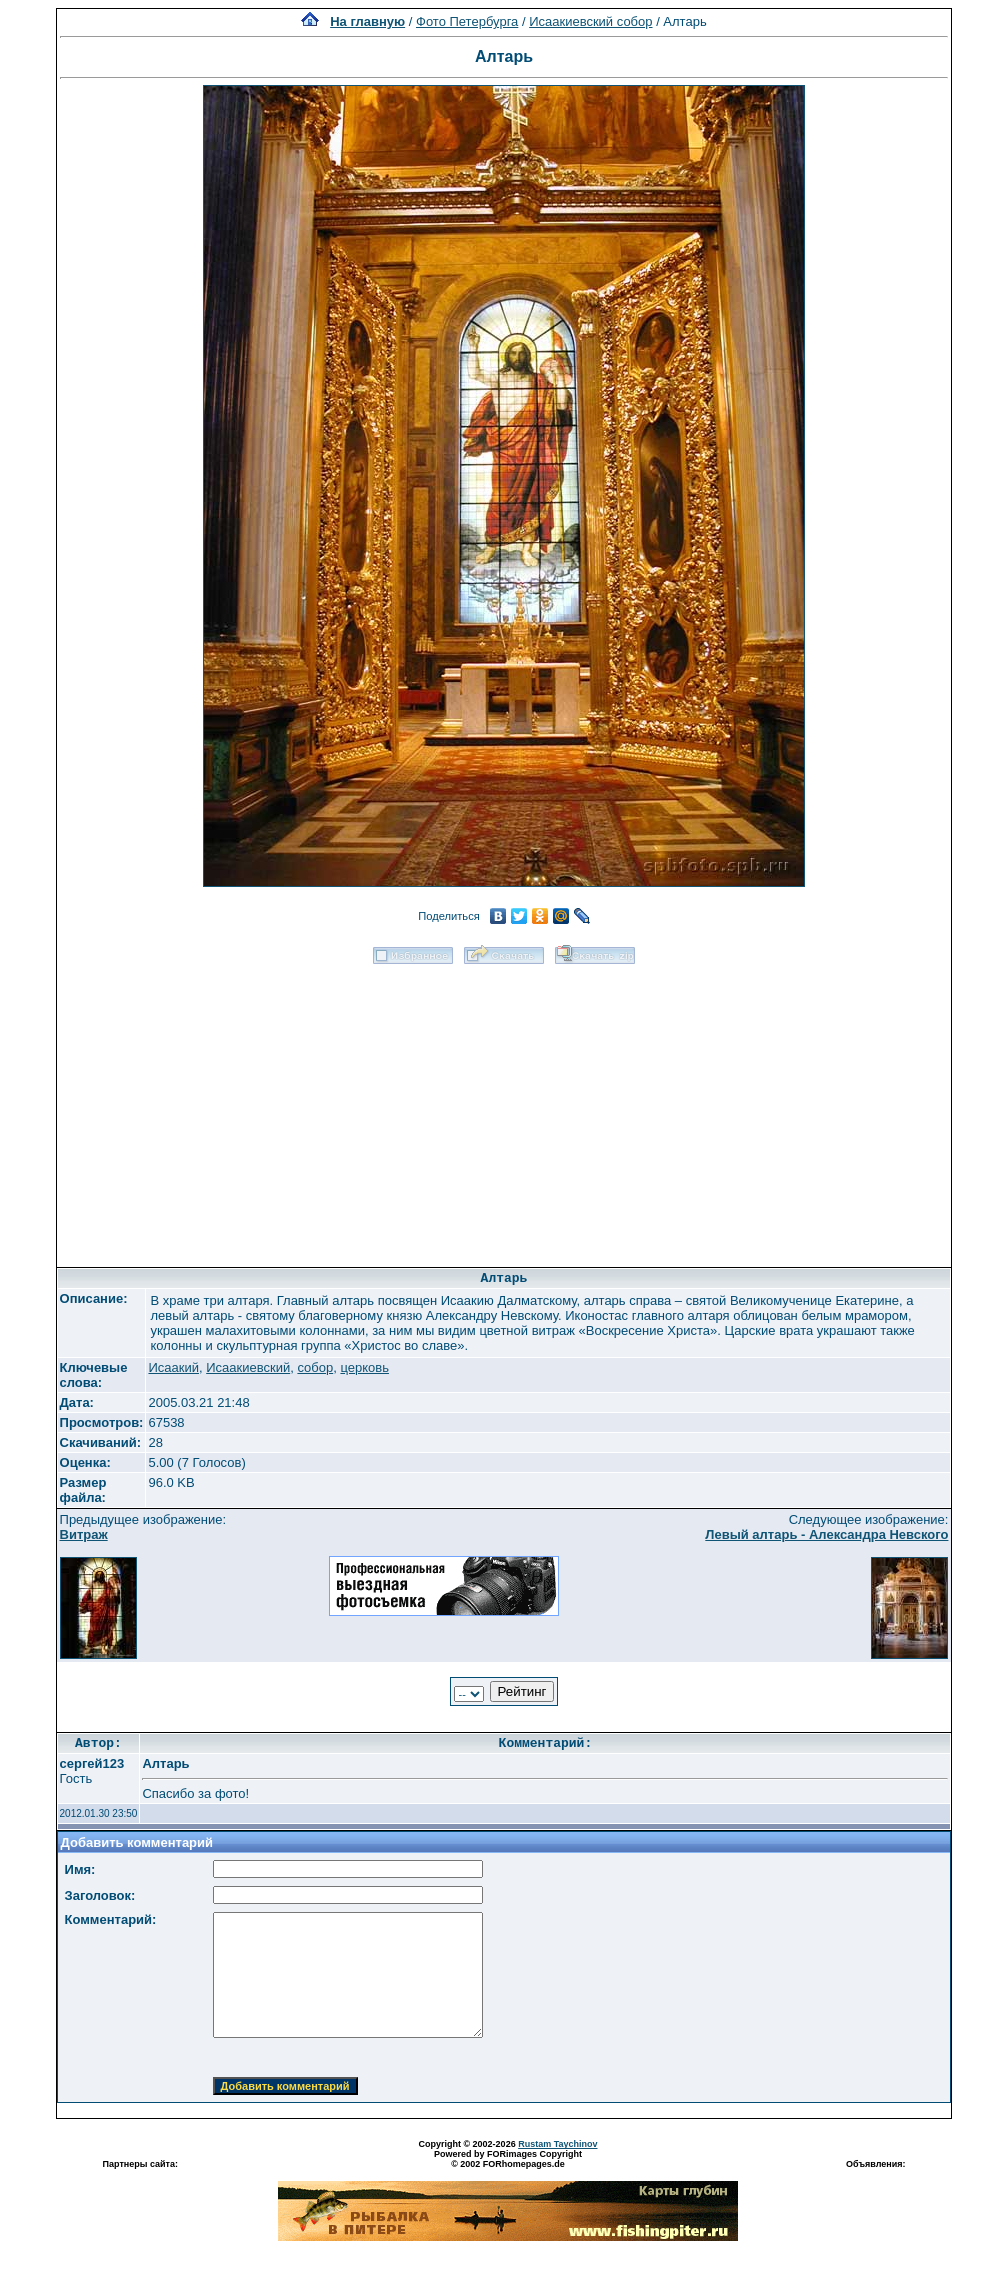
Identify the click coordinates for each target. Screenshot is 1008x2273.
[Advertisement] (504, 1109)
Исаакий (173, 1367)
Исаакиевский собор (590, 21)
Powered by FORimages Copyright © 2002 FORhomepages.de (508, 2159)
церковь (364, 1367)
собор (315, 1367)
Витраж (84, 1534)
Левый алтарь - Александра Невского (826, 1534)
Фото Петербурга (467, 21)
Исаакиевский (248, 1367)
